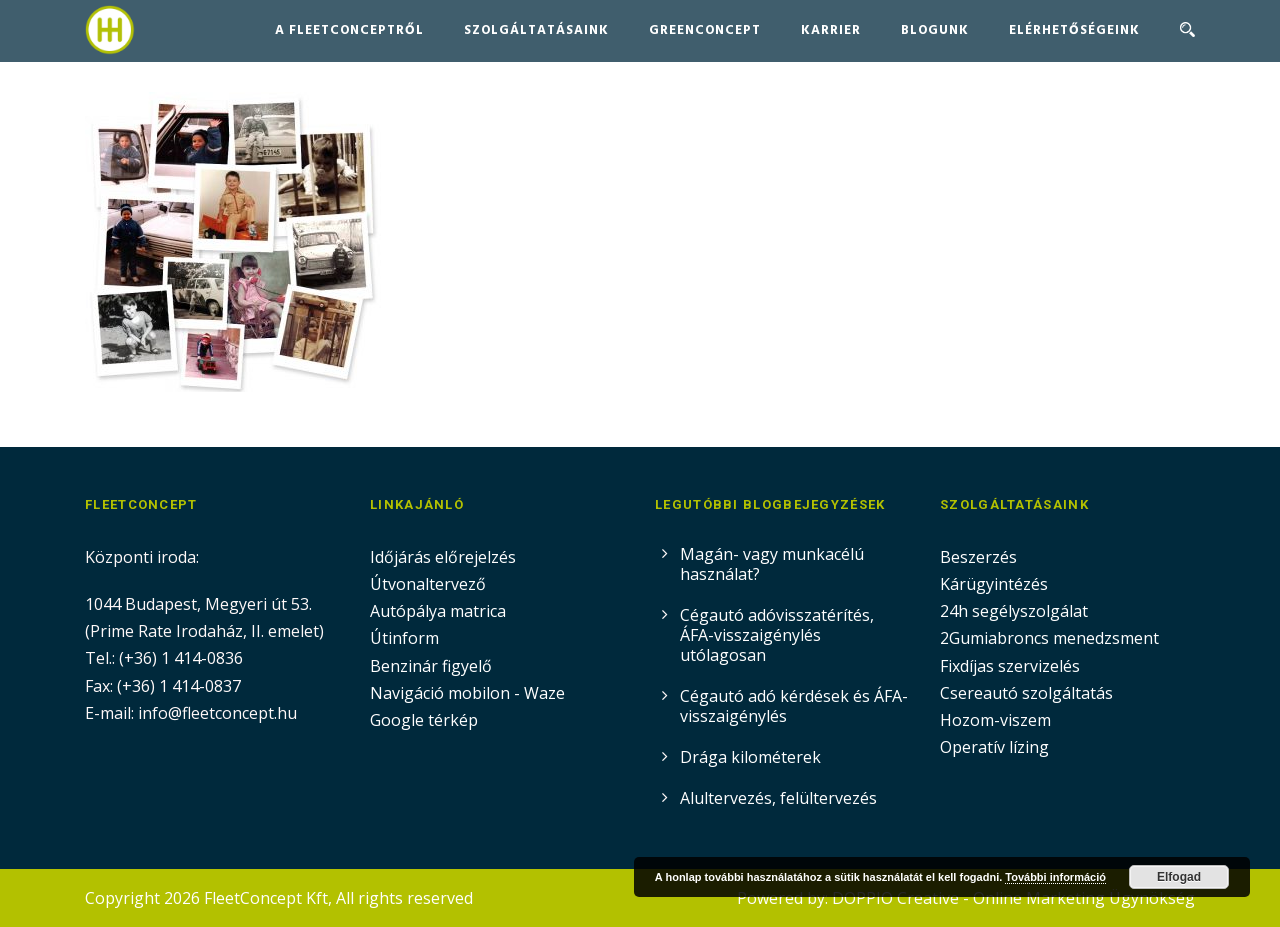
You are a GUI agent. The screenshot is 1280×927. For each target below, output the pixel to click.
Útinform (404, 638)
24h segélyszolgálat (1014, 611)
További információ (1055, 877)
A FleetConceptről (349, 30)
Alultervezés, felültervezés (778, 798)
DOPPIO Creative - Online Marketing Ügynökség (1013, 898)
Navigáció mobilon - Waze (467, 693)
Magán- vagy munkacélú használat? (772, 564)
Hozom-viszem (995, 720)
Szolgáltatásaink (536, 30)
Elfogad (1179, 877)
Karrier (831, 30)
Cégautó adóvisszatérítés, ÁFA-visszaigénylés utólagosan (777, 635)
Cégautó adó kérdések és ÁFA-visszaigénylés (794, 706)
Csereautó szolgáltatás (1026, 693)
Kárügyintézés (994, 584)
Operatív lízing (994, 747)
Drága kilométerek (750, 757)
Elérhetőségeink (1074, 30)
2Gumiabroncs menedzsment (1049, 638)
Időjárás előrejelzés (443, 557)
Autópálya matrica (440, 611)
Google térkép (424, 720)
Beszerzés (978, 557)
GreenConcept (705, 30)
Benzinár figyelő (431, 666)
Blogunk (935, 30)
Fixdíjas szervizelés (1010, 666)
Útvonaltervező (428, 584)
